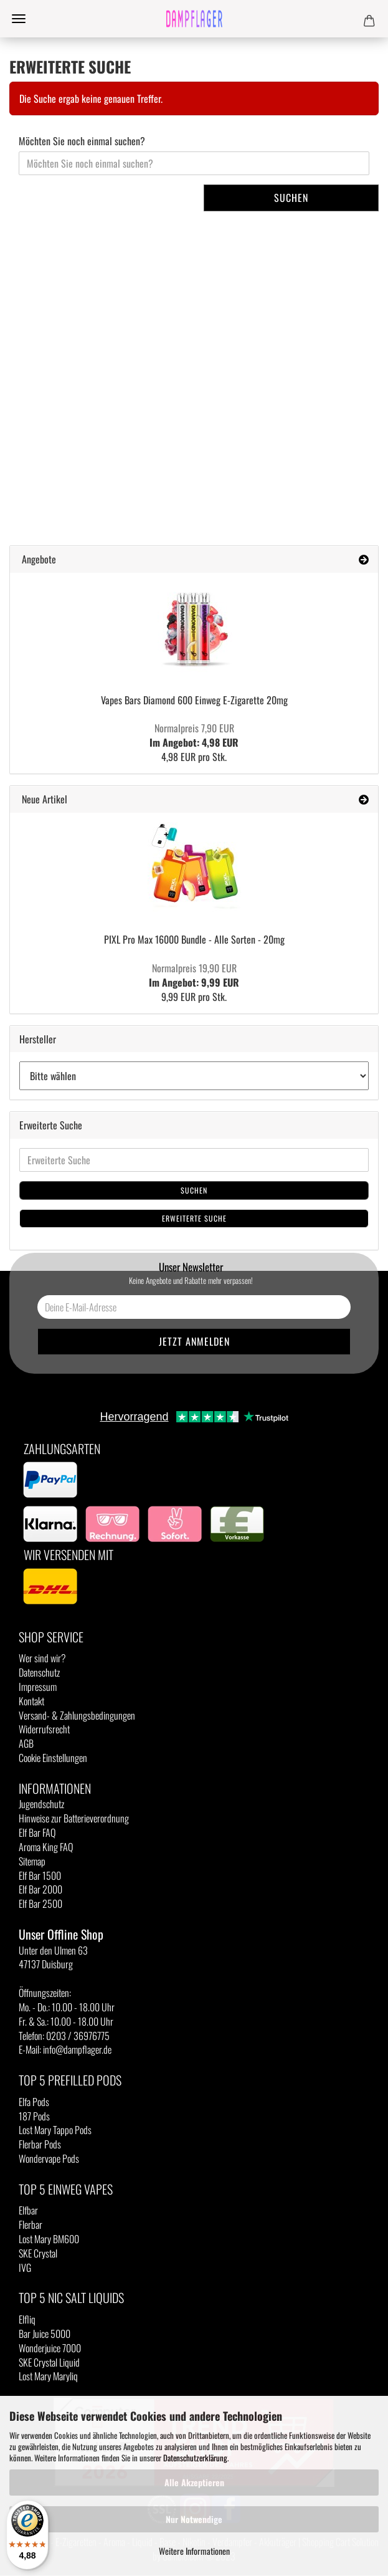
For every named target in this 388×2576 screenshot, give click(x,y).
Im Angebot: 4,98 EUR (194, 735)
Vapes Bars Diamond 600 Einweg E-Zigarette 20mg (194, 699)
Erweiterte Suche (194, 1218)
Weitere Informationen (194, 2550)
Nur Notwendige (194, 2519)
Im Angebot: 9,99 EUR (194, 975)
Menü (19, 18)
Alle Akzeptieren (194, 2482)
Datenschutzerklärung (195, 2457)
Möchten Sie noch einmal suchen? (82, 141)
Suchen (291, 197)
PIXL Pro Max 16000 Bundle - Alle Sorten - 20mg (194, 939)
